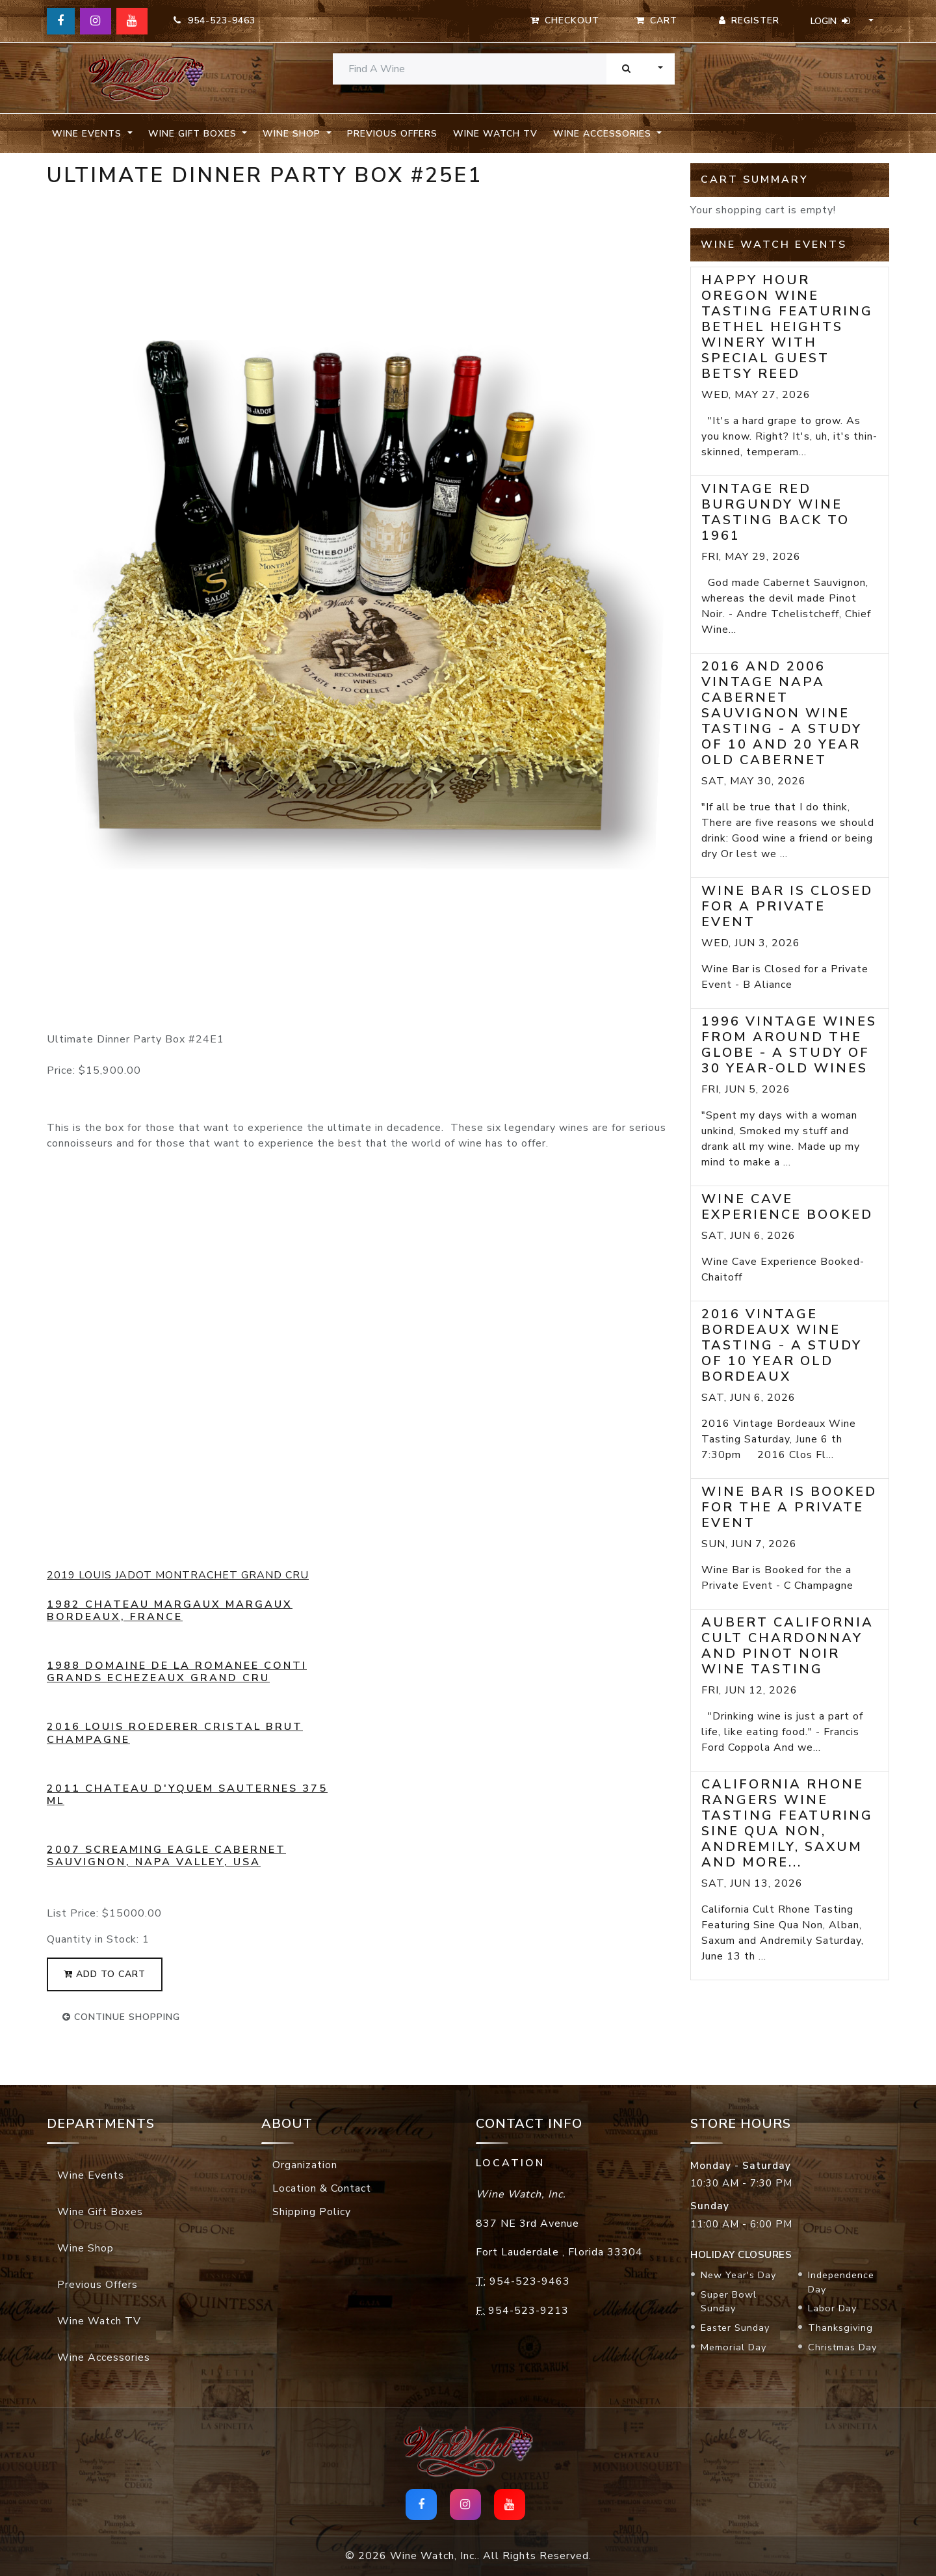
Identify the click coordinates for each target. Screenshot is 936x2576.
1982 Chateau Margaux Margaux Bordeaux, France (169, 1610)
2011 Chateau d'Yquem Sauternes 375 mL (187, 1794)
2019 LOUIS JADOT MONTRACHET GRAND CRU (178, 1575)
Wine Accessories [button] (604, 133)
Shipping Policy (311, 2212)
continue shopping (121, 2017)
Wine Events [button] (88, 133)
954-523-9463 (214, 20)
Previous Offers (392, 133)
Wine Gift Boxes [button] (194, 133)
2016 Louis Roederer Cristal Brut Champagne (175, 1733)
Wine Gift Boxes (100, 2212)
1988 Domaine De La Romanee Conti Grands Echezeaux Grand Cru (177, 1671)
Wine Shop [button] (293, 133)
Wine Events (90, 2175)
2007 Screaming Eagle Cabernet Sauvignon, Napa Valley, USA (166, 1855)
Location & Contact (321, 2188)
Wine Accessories (103, 2357)
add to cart (105, 1974)
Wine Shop (85, 2248)
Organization (304, 2165)
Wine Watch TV (495, 133)
